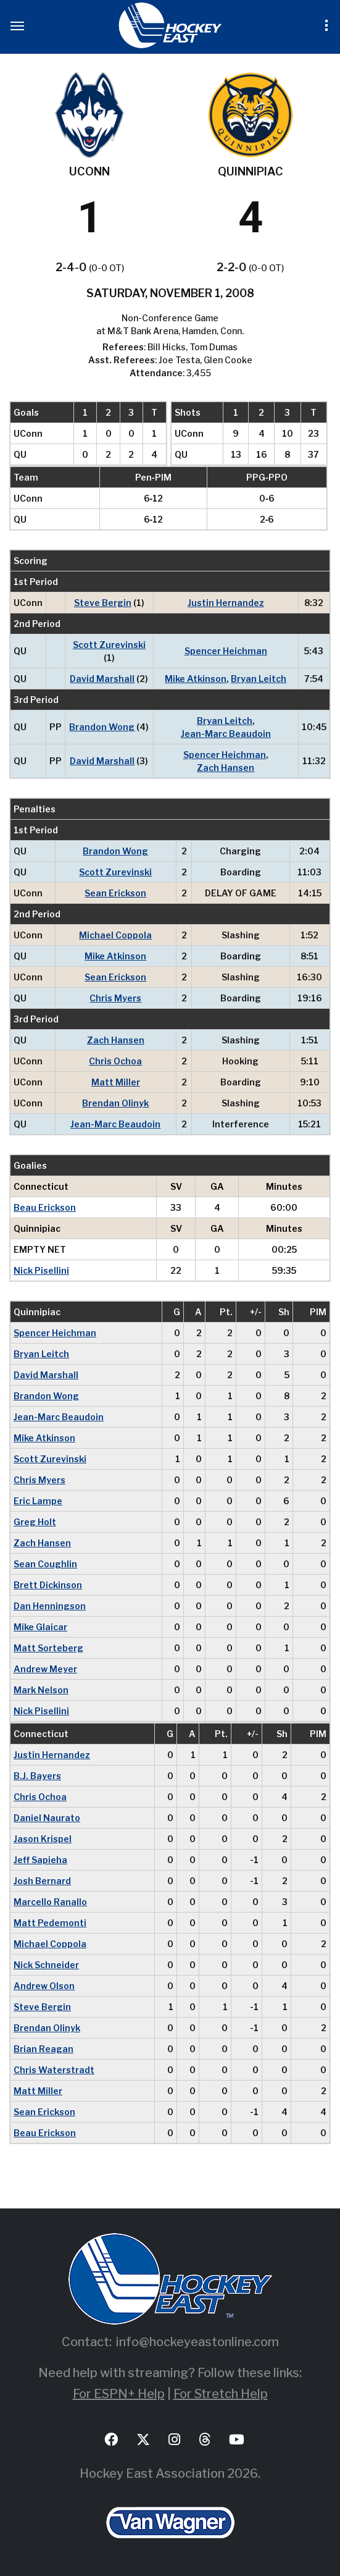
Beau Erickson (45, 1207)
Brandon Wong (102, 727)
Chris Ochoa (115, 1061)
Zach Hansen (225, 767)
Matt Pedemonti (50, 1922)
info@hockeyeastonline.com (197, 2341)
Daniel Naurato (47, 1817)
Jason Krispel (43, 1838)
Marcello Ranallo (50, 1901)
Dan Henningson (50, 1606)
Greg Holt (35, 1522)
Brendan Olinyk (115, 1103)
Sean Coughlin (45, 1564)
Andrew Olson (44, 1985)
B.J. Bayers (37, 1775)
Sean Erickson (115, 893)
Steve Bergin (102, 602)
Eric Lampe (38, 1501)
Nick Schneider (46, 1964)
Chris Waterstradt (54, 2070)
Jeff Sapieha (40, 1859)
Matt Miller (115, 1082)
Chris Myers (115, 998)
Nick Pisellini (41, 1270)
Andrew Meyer (45, 1669)
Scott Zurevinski (109, 644)
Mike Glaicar (40, 1627)
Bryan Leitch (258, 678)
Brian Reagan (43, 2049)
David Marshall (102, 678)
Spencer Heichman (226, 651)
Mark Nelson (41, 1690)
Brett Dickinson (48, 1585)
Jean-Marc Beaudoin (226, 733)
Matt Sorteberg (48, 1648)
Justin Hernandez (226, 602)
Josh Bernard (42, 1880)
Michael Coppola (115, 935)
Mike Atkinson (195, 678)
